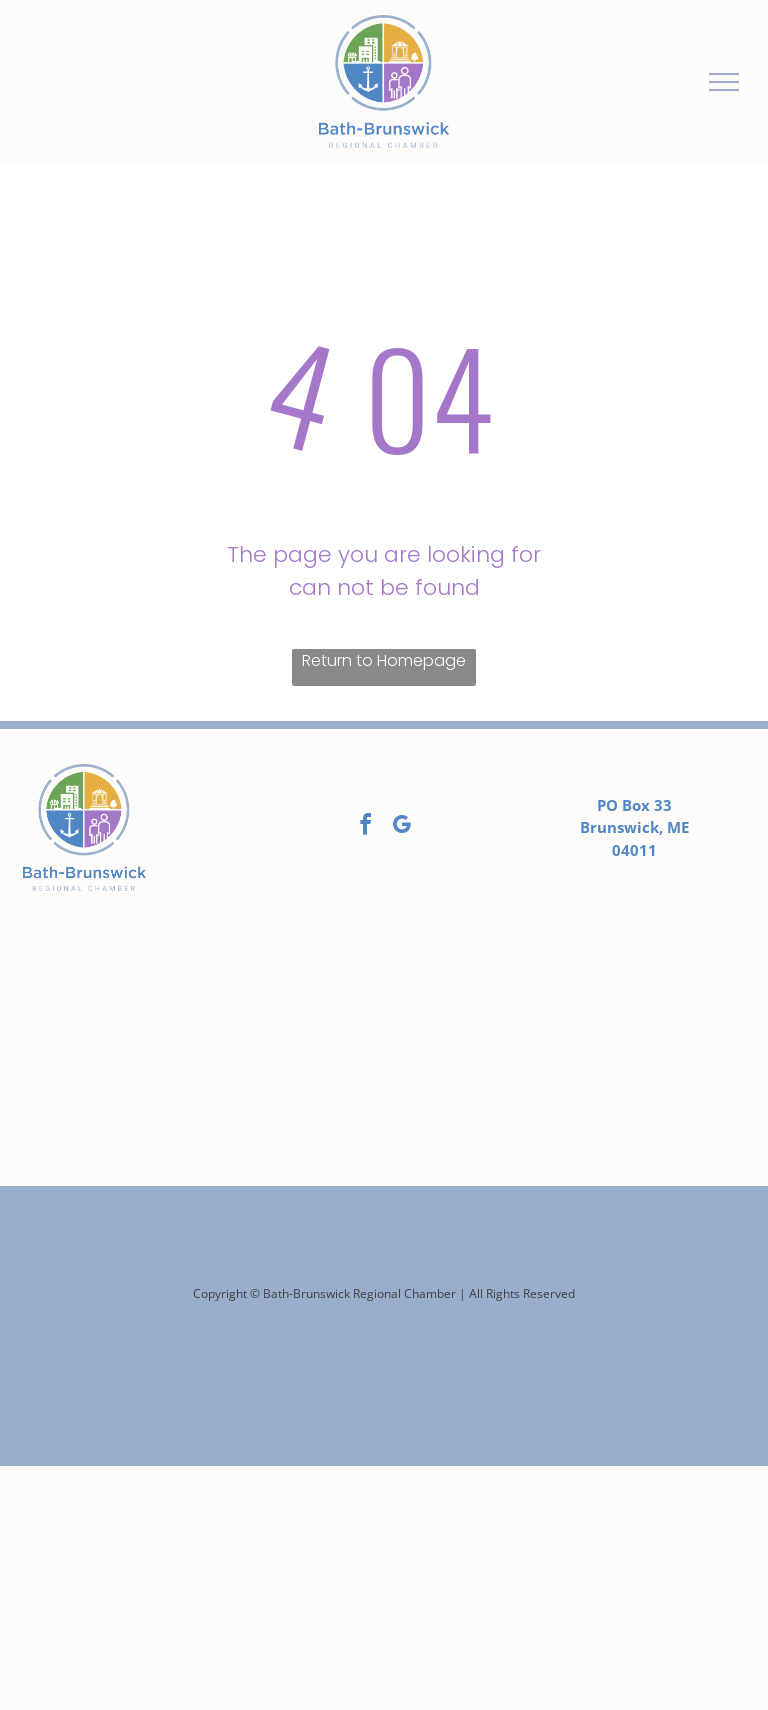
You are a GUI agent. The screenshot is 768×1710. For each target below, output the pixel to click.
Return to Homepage (384, 660)
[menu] (724, 82)
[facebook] (366, 827)
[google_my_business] (402, 827)
